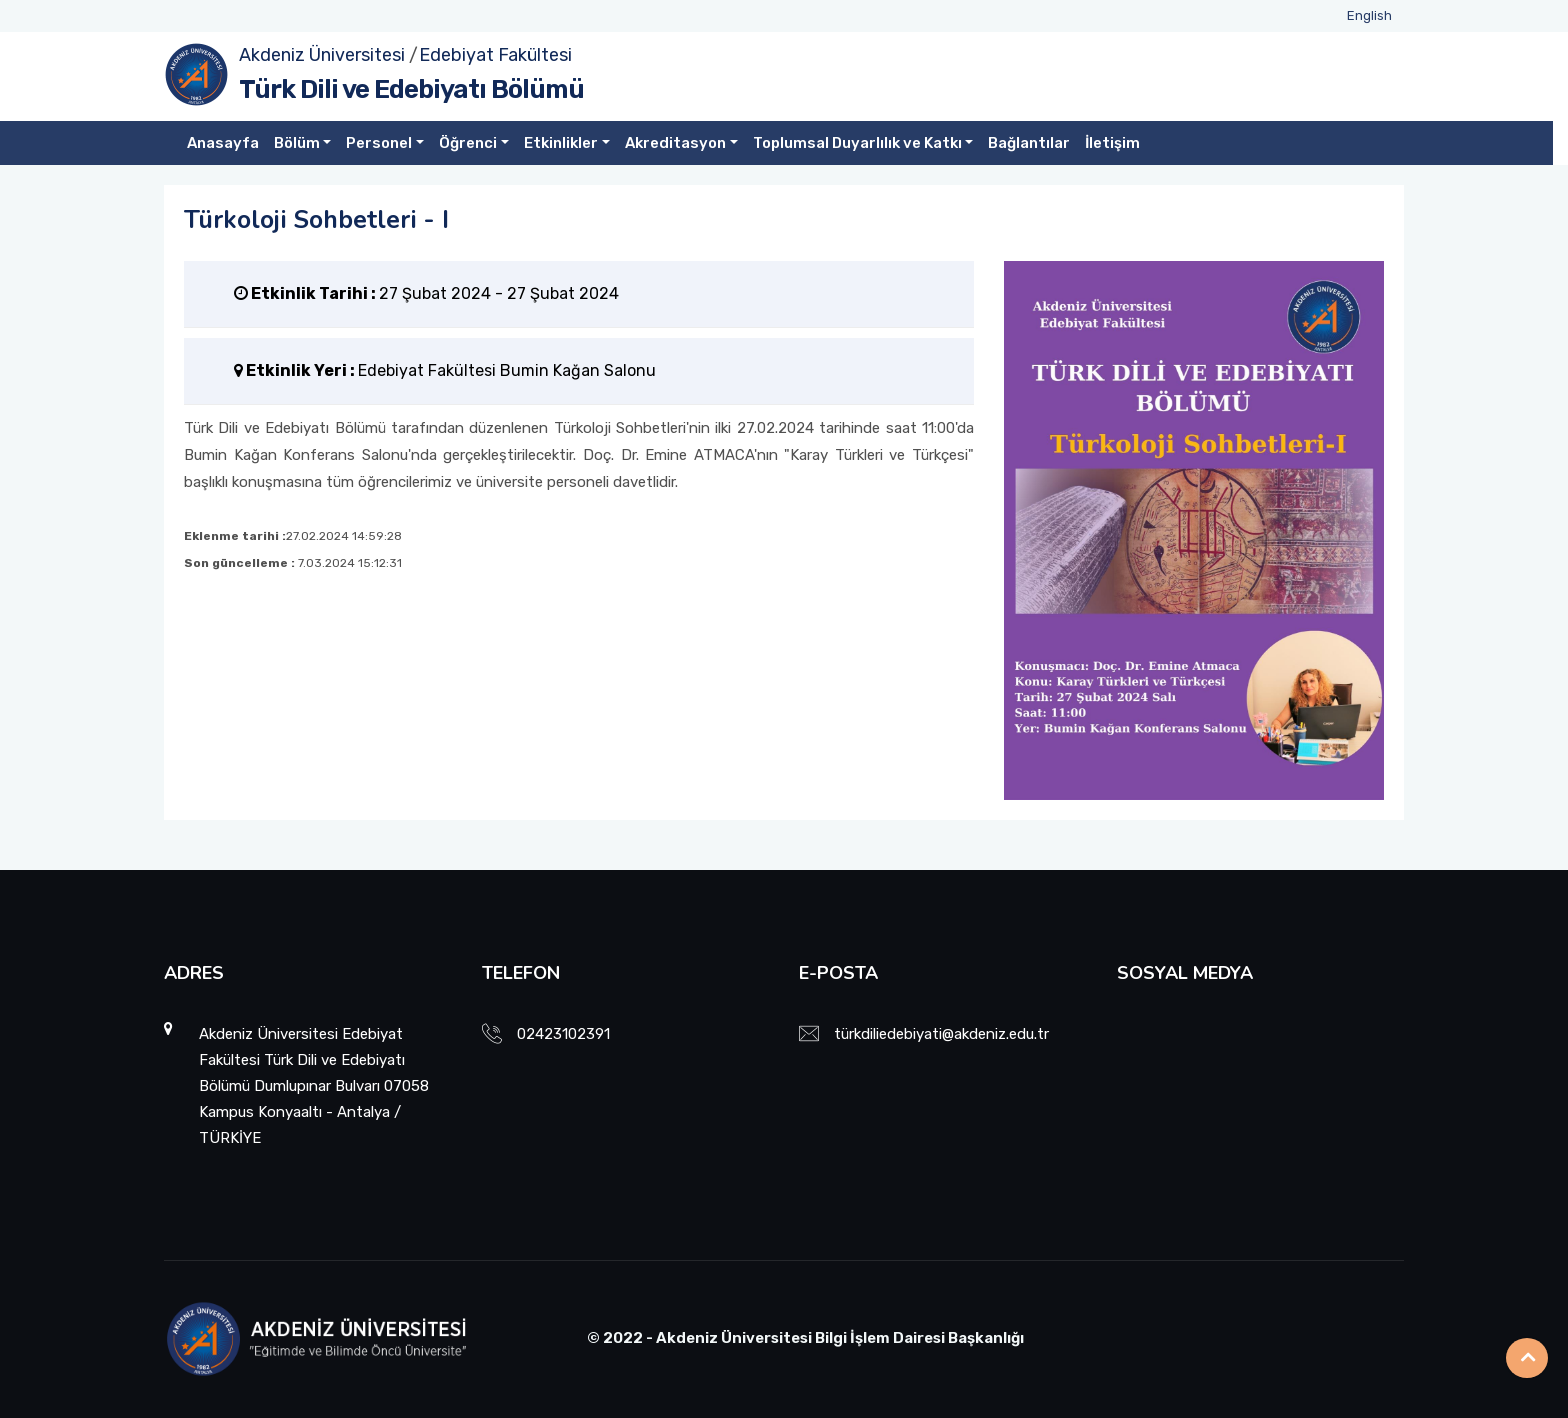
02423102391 (563, 1034)
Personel (379, 143)
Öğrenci (468, 143)
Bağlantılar (1029, 143)
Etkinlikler (561, 143)
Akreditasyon (675, 143)
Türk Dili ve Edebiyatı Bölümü (411, 89)
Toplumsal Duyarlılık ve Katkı (857, 143)
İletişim (1112, 143)
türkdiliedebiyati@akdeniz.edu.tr (941, 1034)
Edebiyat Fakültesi (495, 55)
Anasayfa (223, 143)
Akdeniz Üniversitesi (322, 55)
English (1369, 15)
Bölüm (297, 143)
